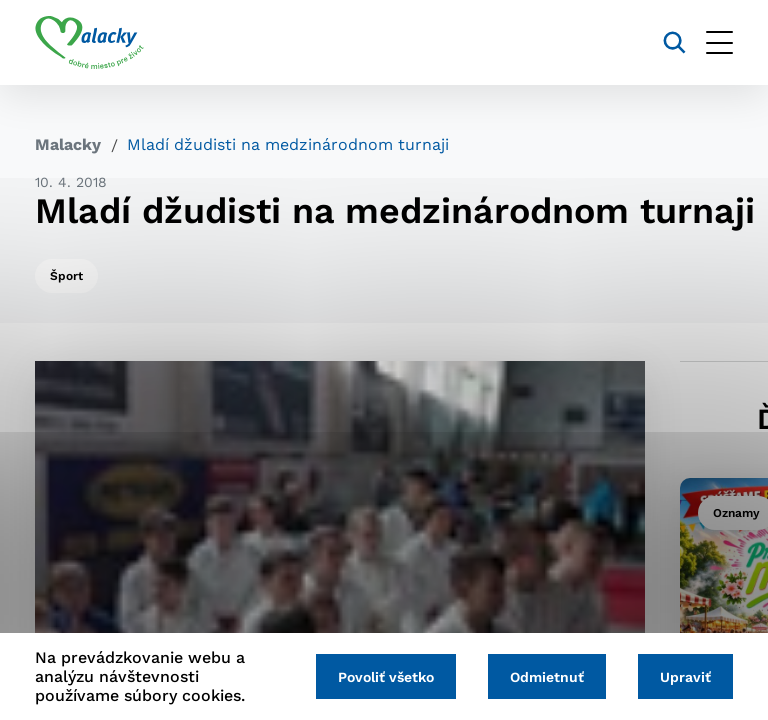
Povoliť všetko (386, 677)
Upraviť (685, 677)
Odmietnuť (547, 677)
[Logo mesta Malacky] (89, 43)
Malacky (68, 144)
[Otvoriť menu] (719, 42)
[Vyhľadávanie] (674, 42)
